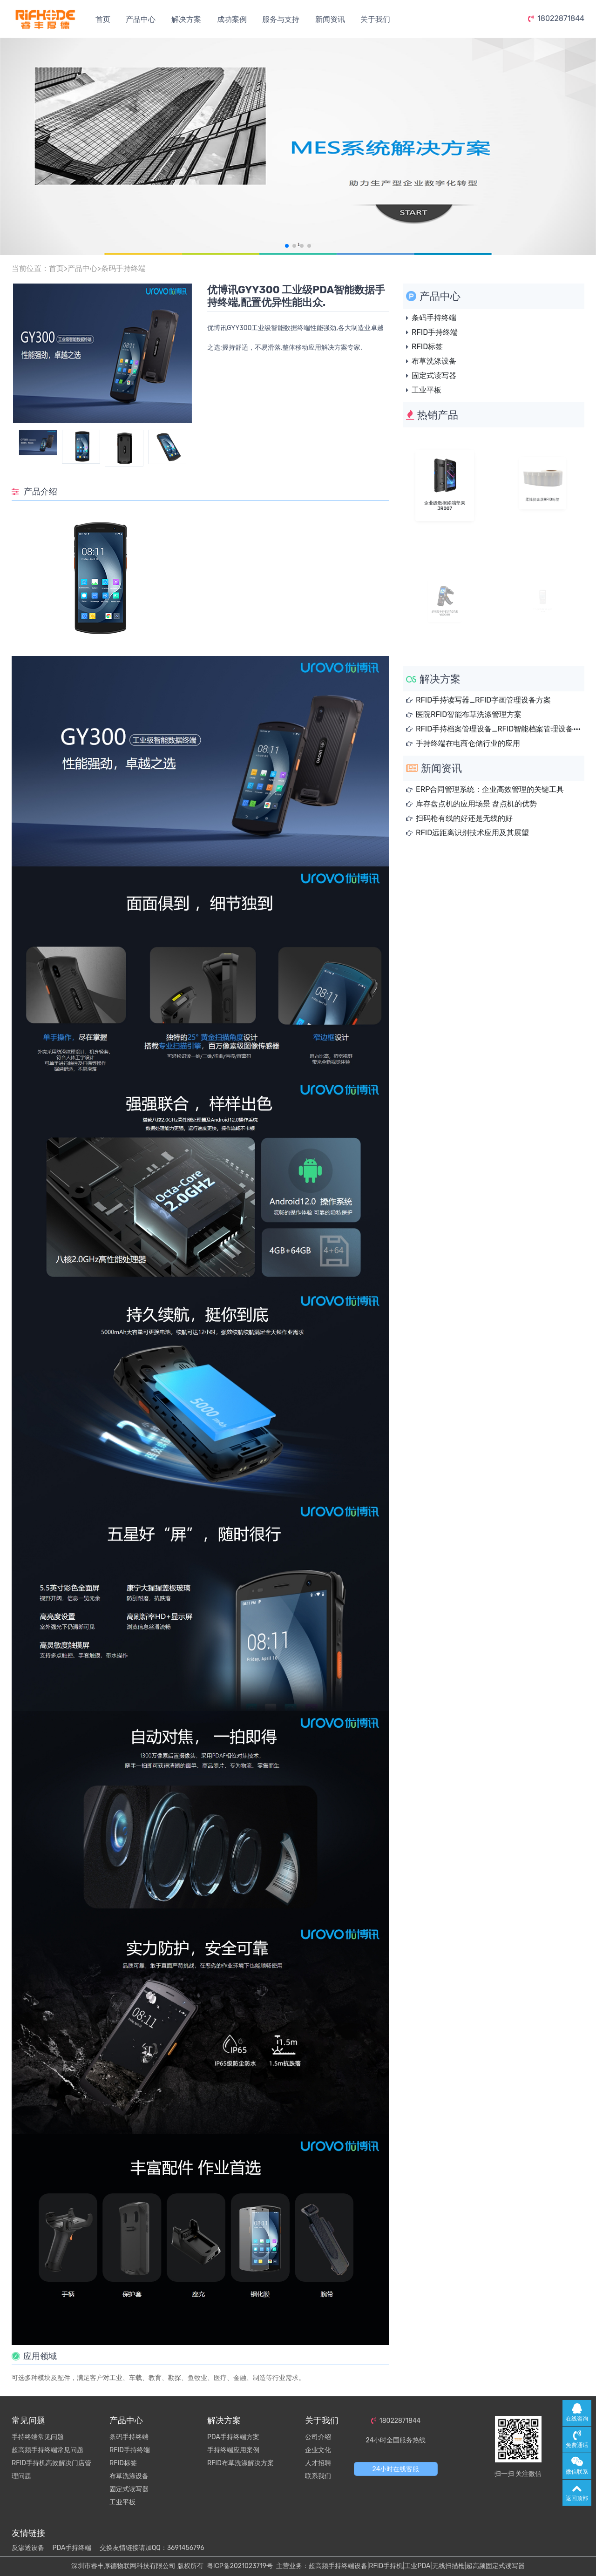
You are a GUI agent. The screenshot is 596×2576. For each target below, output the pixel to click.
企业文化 (318, 2450)
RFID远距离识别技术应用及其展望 (472, 832)
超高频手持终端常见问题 (47, 2450)
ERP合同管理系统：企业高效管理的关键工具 (490, 789)
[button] (287, 246)
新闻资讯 (330, 19)
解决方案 (186, 19)
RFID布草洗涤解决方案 (240, 2463)
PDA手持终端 (71, 2548)
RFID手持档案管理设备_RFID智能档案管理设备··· (498, 728)
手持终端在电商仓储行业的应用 (468, 743)
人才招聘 (318, 2463)
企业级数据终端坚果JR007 (444, 494)
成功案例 (232, 19)
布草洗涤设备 (434, 361)
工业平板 (426, 389)
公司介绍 (318, 2437)
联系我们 (318, 2476)
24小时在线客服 (396, 2469)
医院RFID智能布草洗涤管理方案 (469, 714)
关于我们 (375, 19)
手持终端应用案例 (233, 2450)
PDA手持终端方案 (233, 2437)
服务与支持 (280, 19)
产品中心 (141, 19)
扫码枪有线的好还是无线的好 (464, 818)
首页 (102, 19)
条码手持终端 (123, 268)
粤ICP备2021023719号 (240, 2566)
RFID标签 (427, 346)
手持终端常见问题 (38, 2437)
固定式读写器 (434, 375)
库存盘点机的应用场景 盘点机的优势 (476, 803)
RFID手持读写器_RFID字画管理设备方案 (483, 700)
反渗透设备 (28, 2548)
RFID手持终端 (435, 332)
